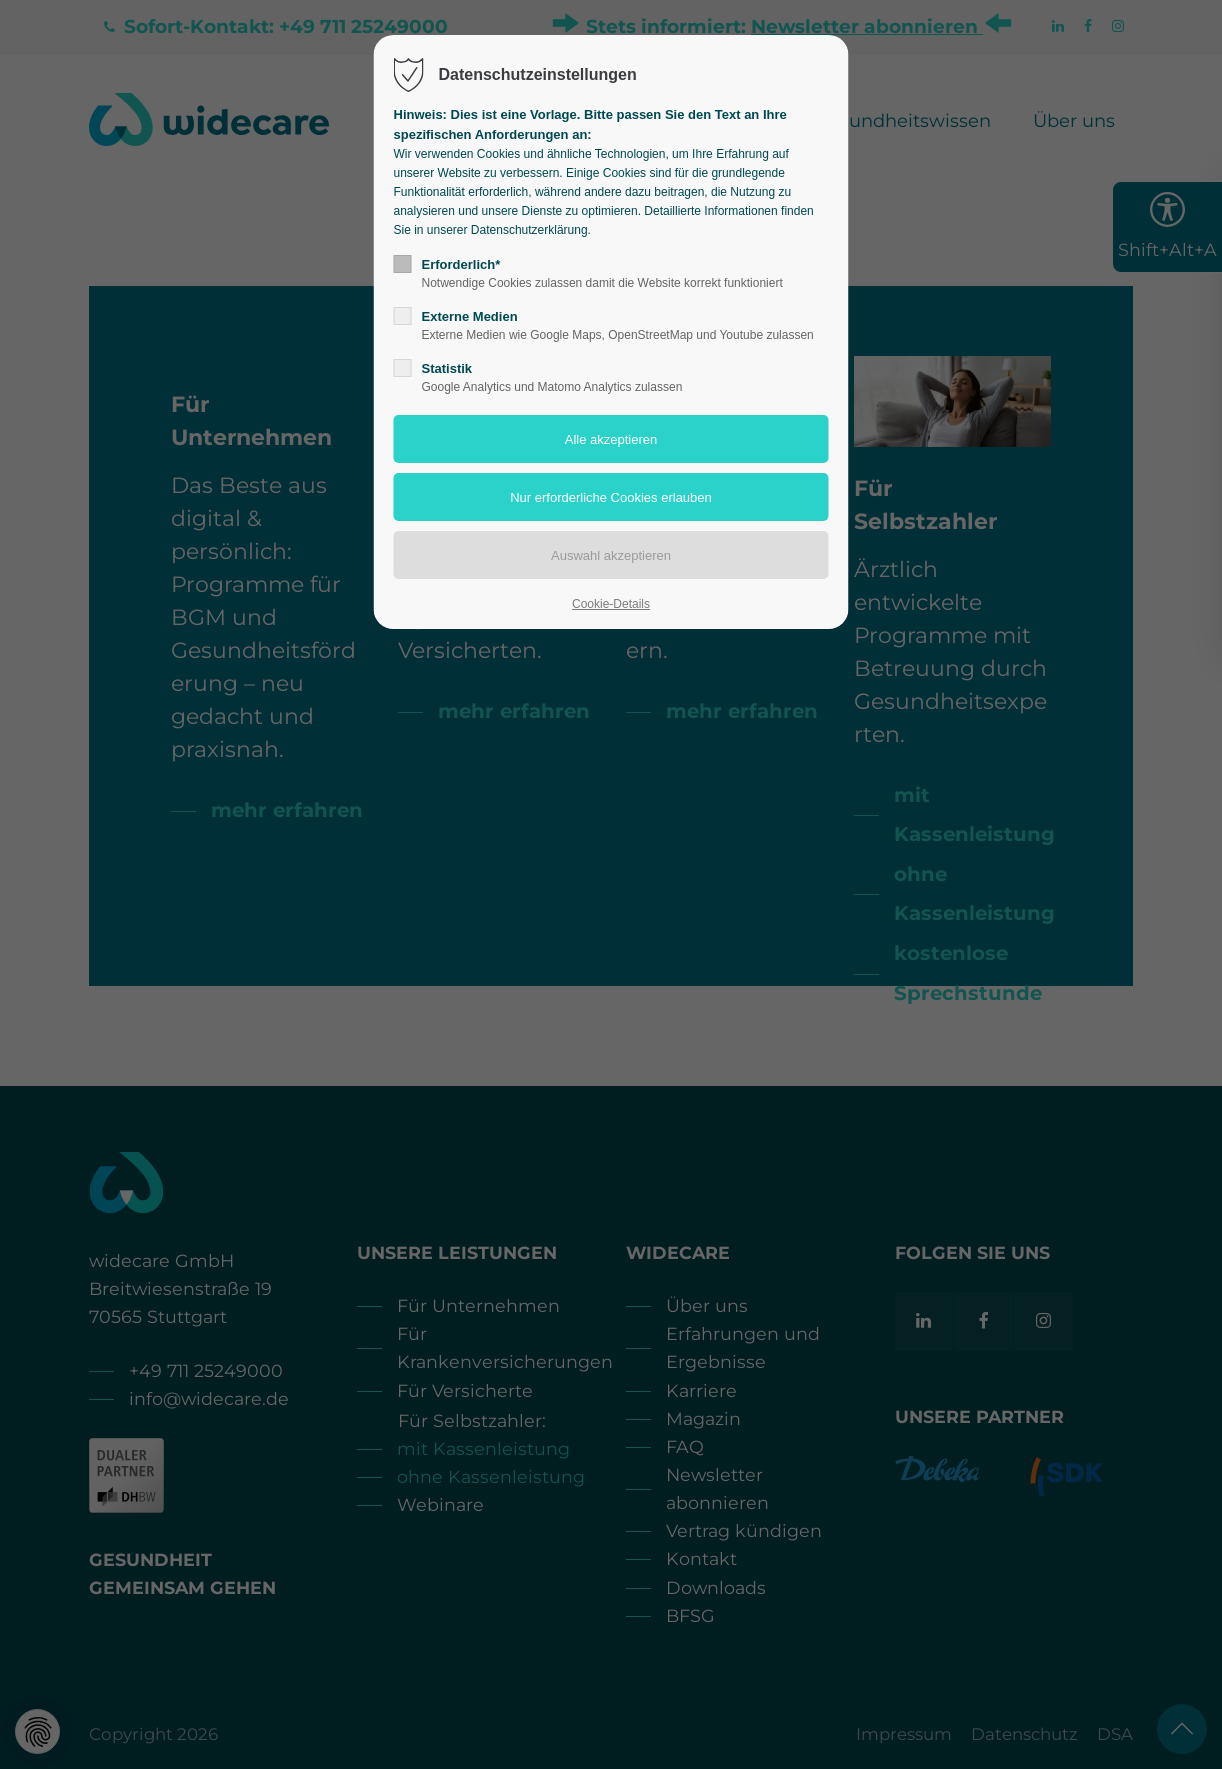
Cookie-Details (611, 604)
